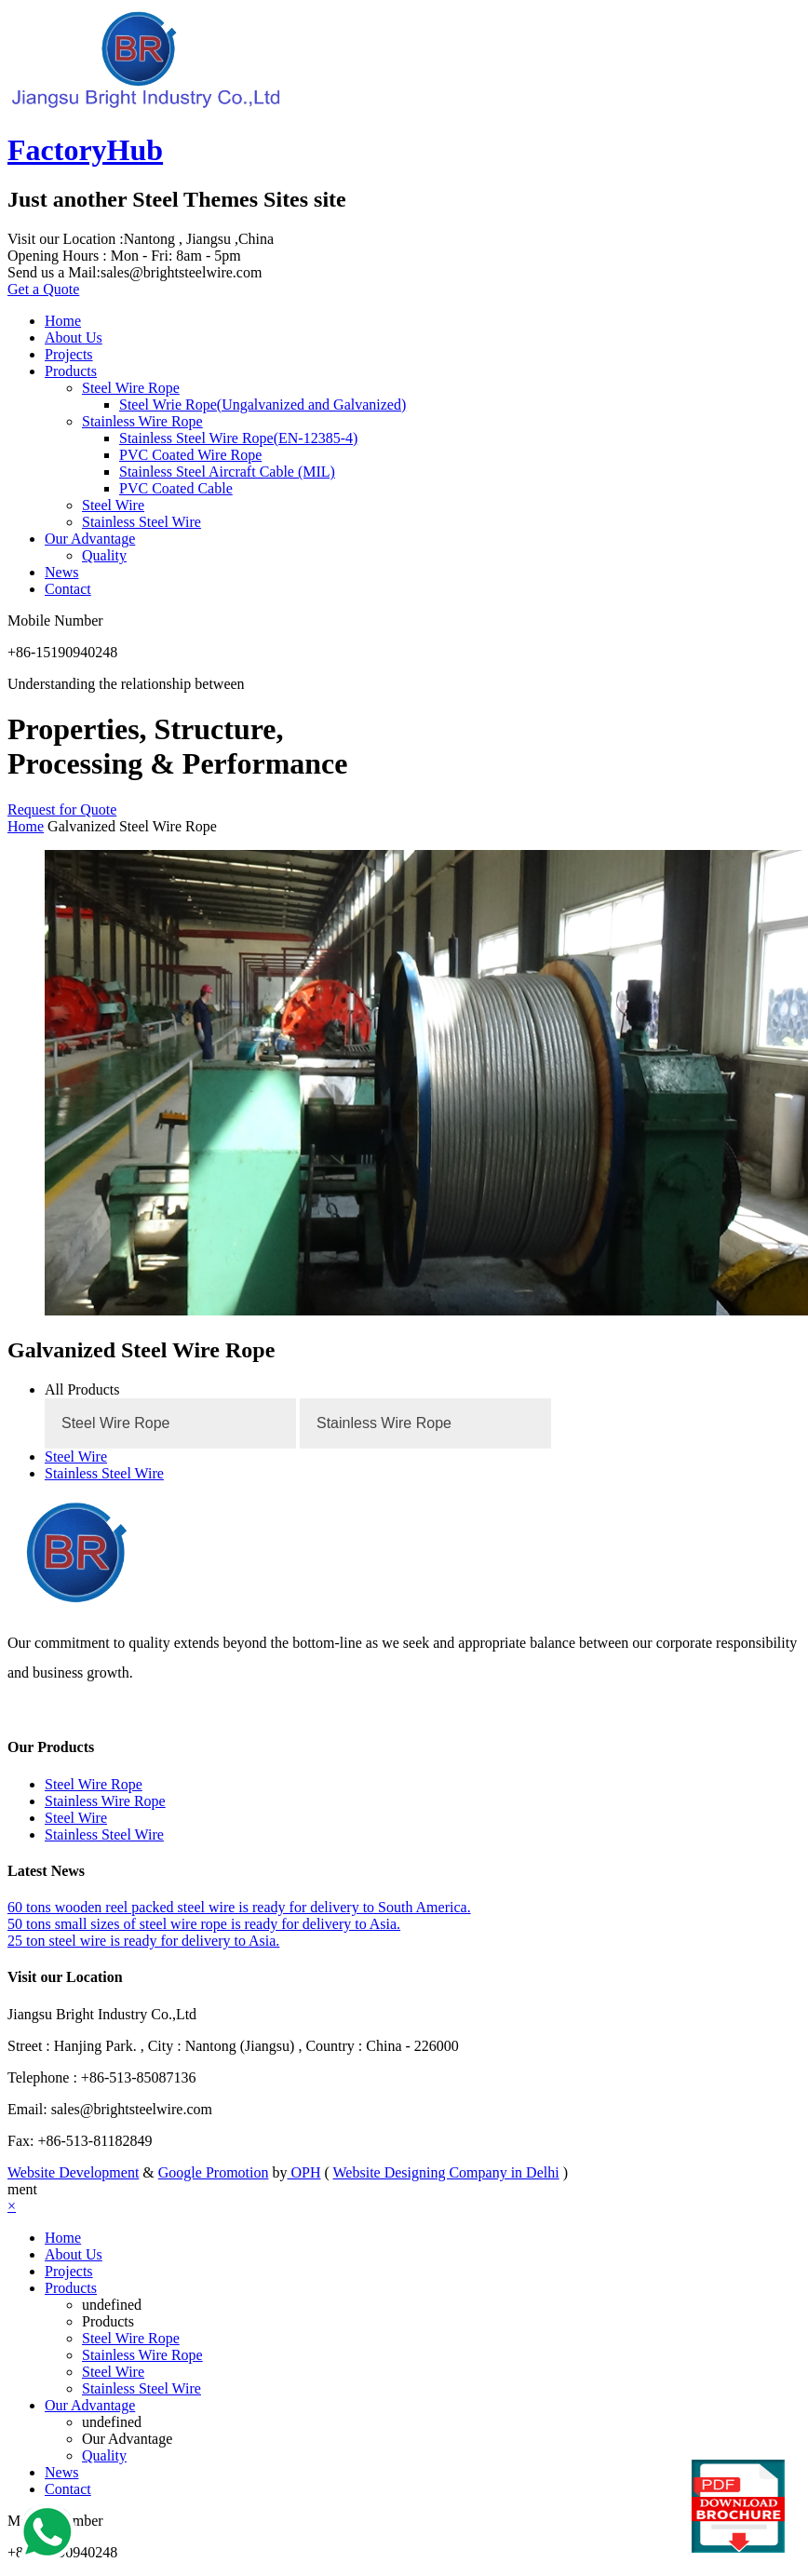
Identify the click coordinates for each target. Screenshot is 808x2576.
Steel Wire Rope (131, 388)
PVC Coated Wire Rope (190, 455)
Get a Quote (43, 289)
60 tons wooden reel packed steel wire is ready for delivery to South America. (239, 1907)
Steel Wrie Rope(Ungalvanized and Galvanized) (262, 404)
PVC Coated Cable (176, 488)
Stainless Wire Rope (142, 421)
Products (71, 371)
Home (63, 321)
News (61, 572)
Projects (69, 354)
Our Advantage (90, 538)
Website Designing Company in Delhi (446, 2172)
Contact (68, 589)
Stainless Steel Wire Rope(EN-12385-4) (238, 438)
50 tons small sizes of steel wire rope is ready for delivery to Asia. (203, 1924)
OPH (303, 2172)
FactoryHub (85, 150)
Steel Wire (113, 505)
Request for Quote (61, 809)
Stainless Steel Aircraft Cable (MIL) (227, 471)
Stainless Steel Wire (141, 522)
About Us (73, 337)
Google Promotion (213, 2172)
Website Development (73, 2172)
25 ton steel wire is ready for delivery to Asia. (143, 1941)
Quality (104, 555)
